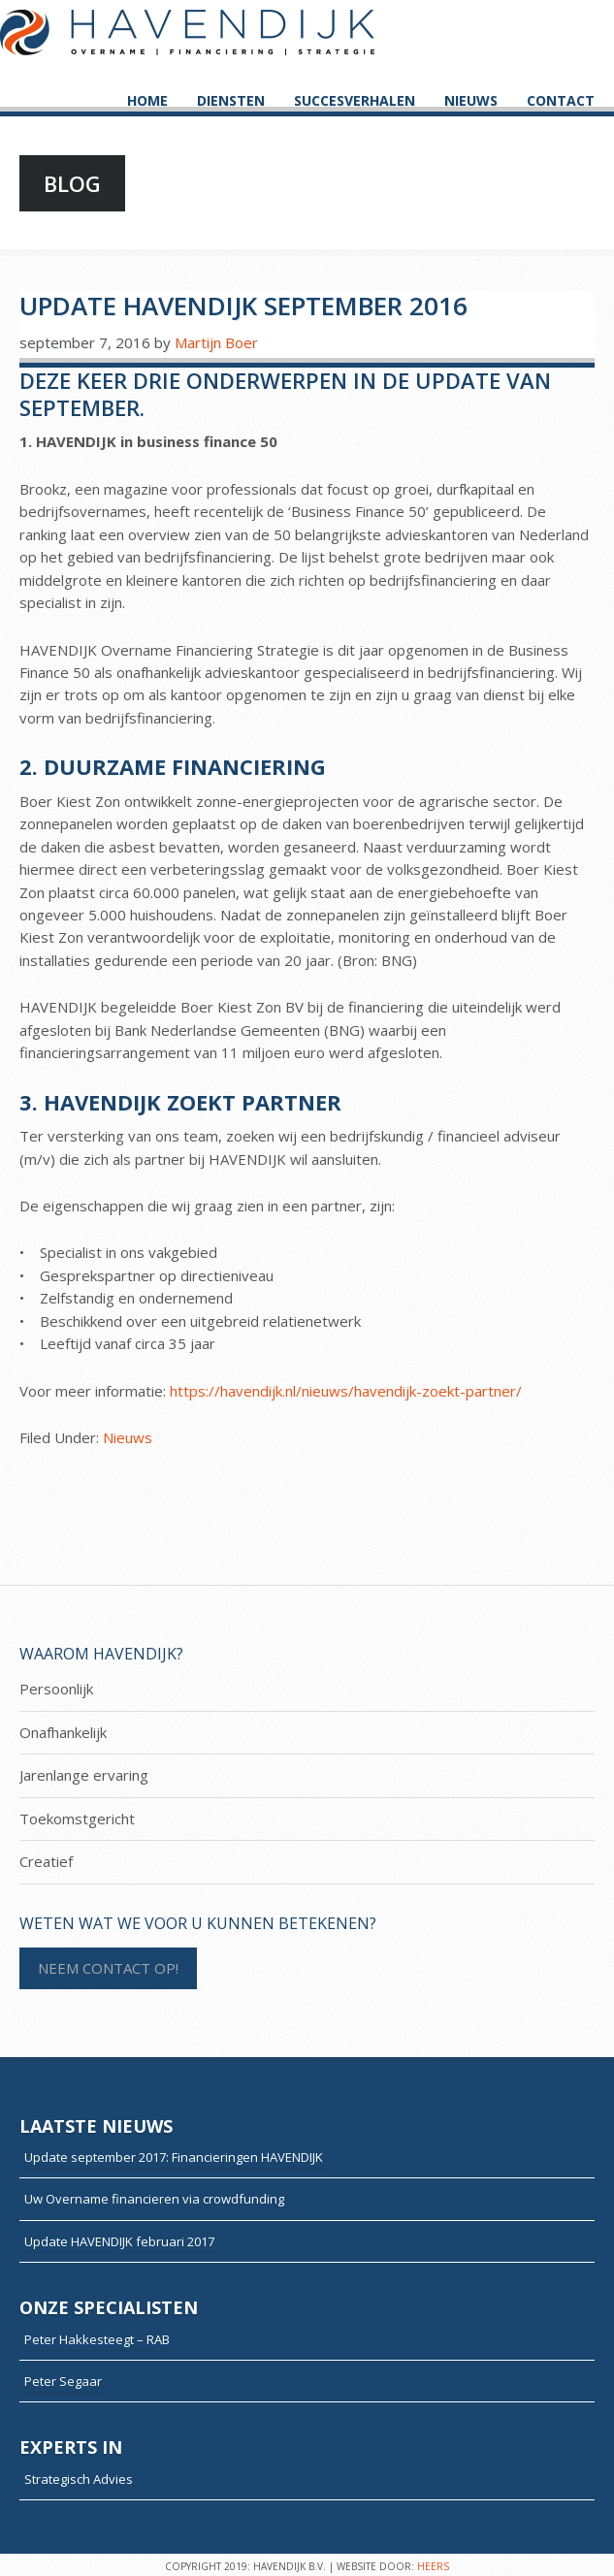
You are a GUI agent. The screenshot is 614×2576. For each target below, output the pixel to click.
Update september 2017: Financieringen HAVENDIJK (173, 2157)
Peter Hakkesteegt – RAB (97, 2339)
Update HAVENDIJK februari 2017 (119, 2241)
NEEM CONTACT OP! (108, 1968)
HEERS (433, 2566)
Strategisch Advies (78, 2479)
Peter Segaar (63, 2381)
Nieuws (127, 1437)
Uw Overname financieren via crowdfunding (158, 2198)
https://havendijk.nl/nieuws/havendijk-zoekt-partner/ (346, 1391)
